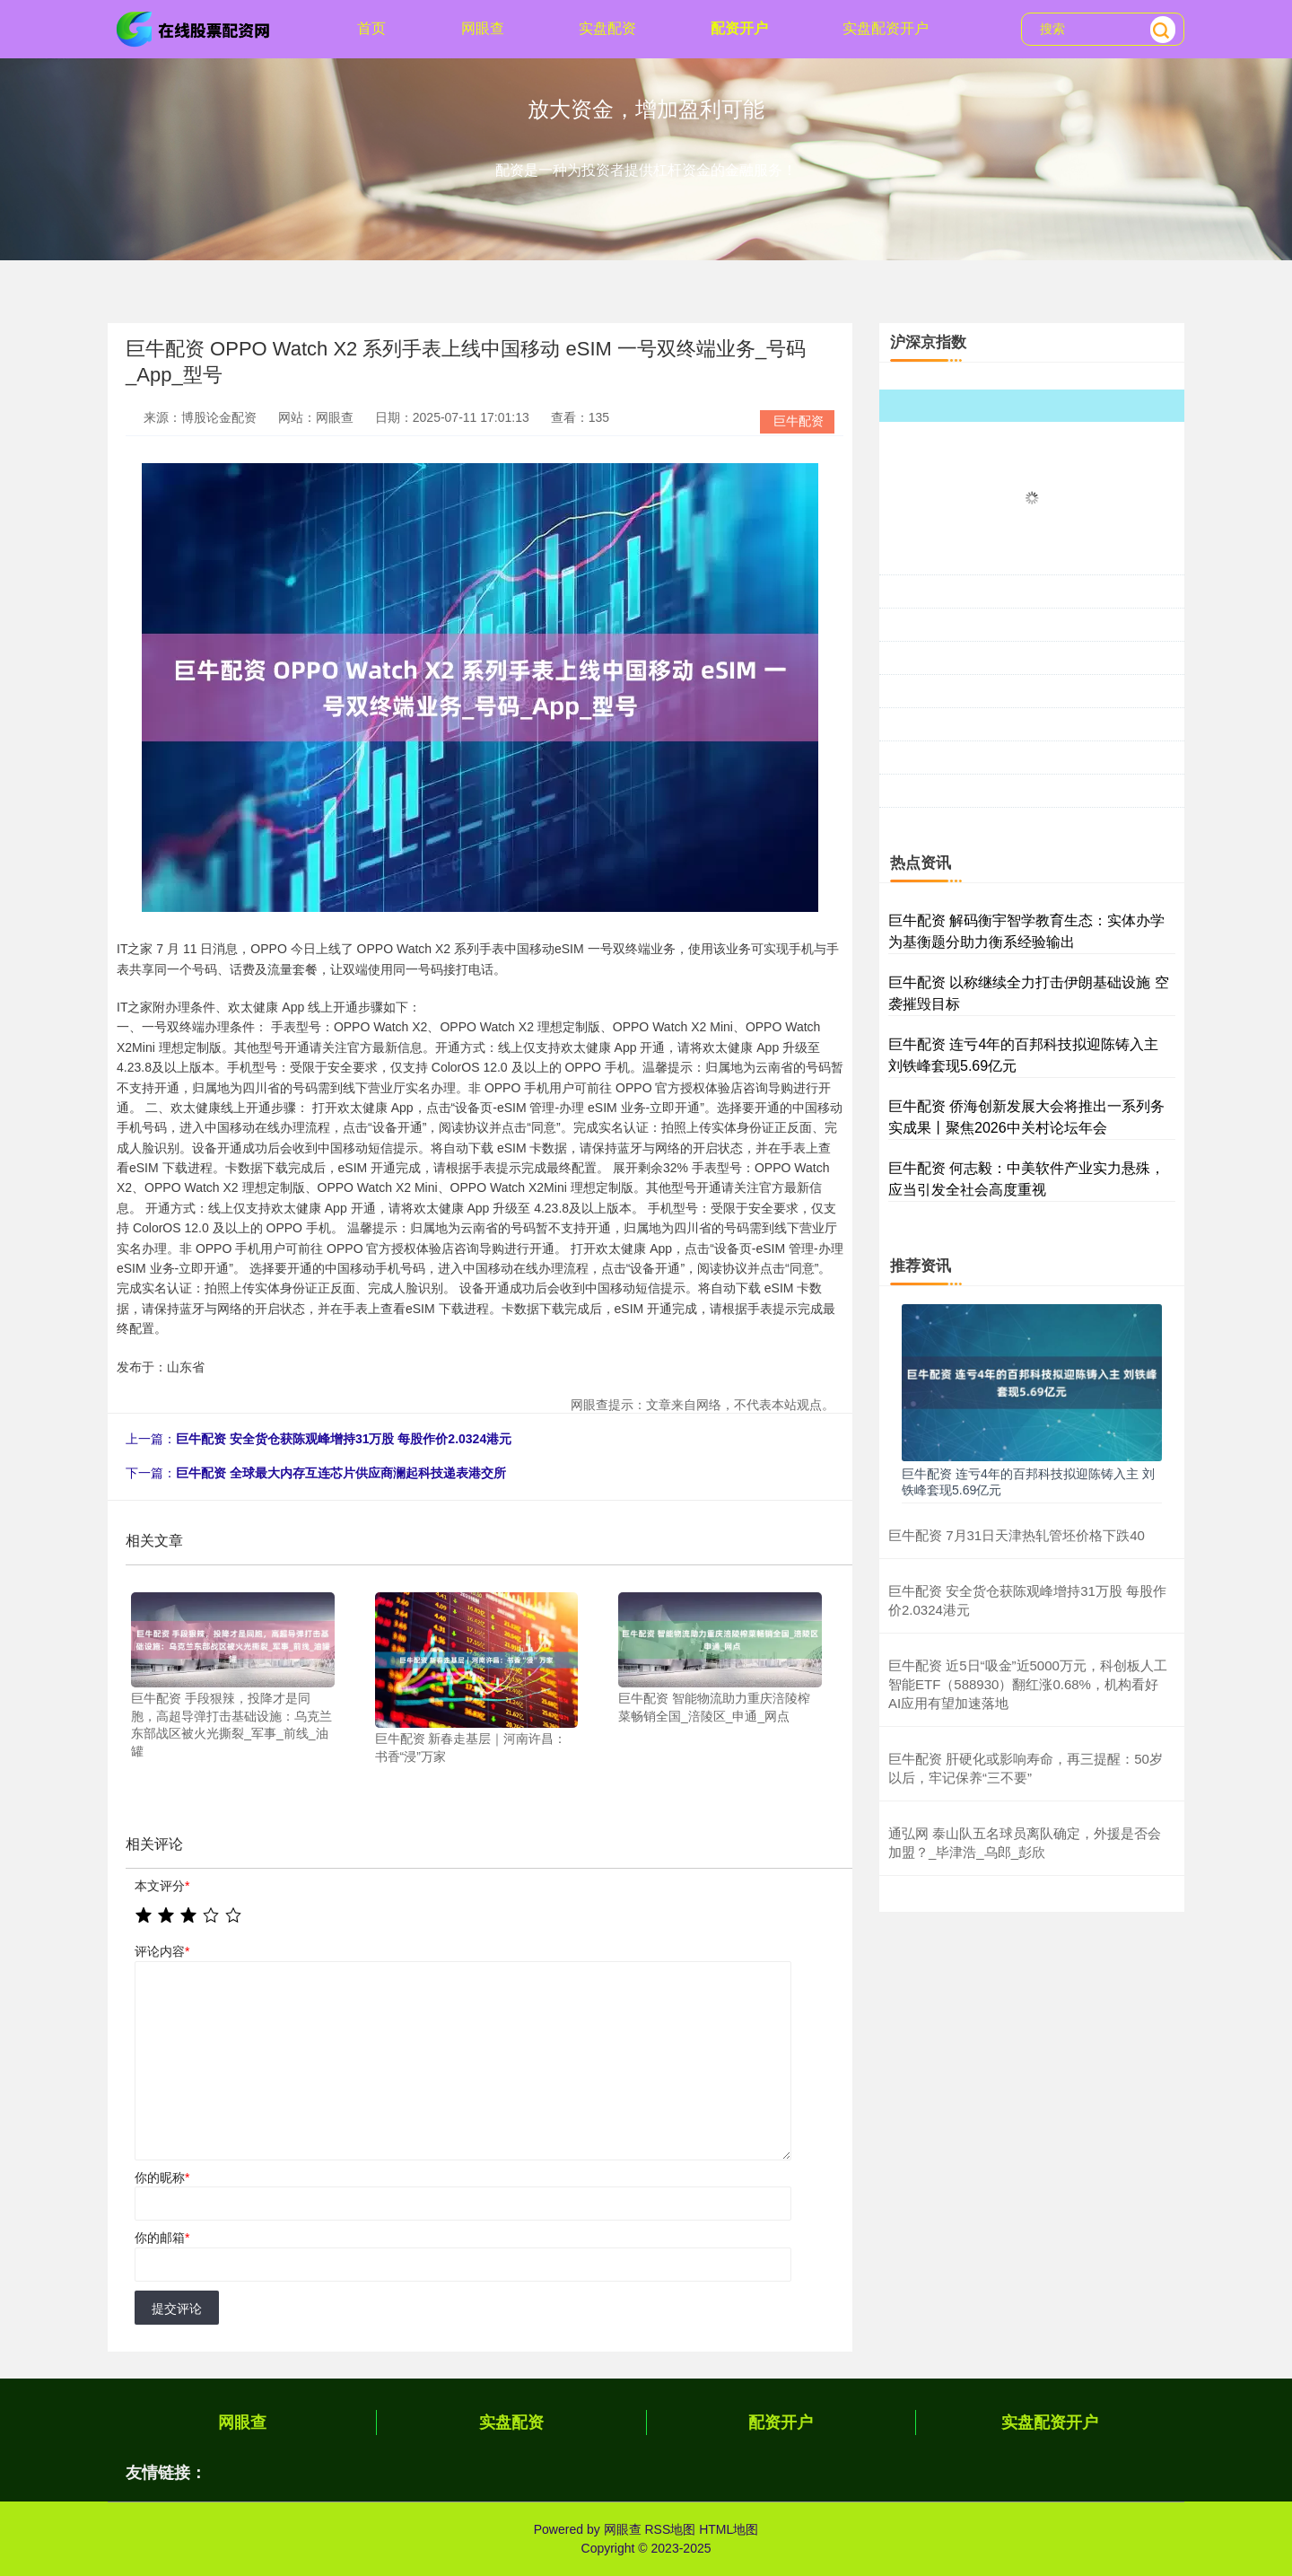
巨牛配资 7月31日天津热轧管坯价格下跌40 (1016, 1535)
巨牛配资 (798, 421)
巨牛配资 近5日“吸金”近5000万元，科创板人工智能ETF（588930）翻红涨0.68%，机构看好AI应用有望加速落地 (1027, 1684)
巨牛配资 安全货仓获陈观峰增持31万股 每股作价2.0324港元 (343, 1439)
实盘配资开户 (885, 28)
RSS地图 (669, 2529)
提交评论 (177, 2308)
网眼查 (482, 28)
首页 (371, 28)
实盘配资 (607, 28)
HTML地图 (728, 2529)
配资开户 (739, 28)
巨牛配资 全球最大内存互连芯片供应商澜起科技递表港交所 (341, 1473)
